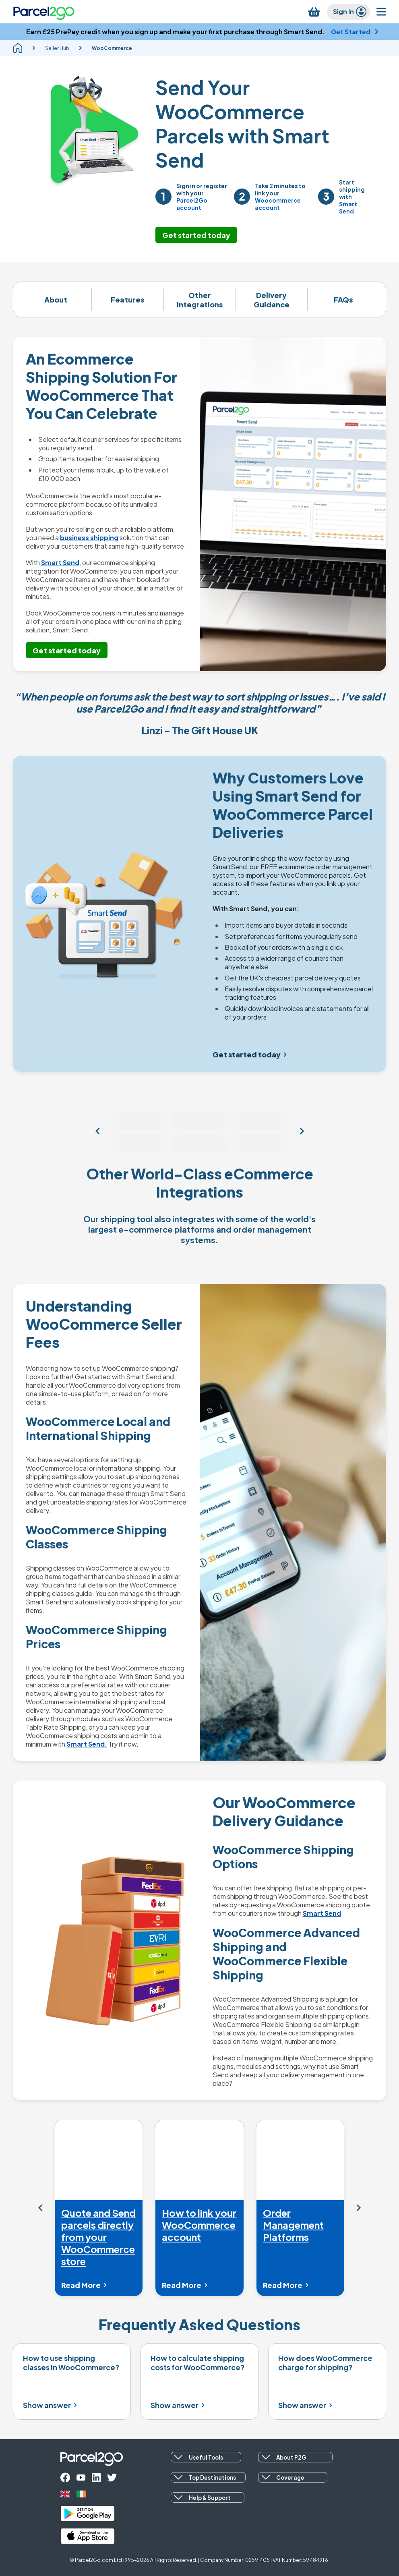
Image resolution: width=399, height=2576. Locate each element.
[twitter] (112, 2477)
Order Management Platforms (293, 2225)
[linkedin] (96, 2477)
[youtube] (80, 2477)
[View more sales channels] (97, 1131)
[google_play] (87, 2514)
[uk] (65, 2494)
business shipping (89, 537)
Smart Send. (86, 1744)
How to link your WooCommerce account (199, 2225)
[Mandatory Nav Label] (40, 2208)
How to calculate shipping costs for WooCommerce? (198, 2362)
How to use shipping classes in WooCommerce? (71, 2362)
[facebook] (65, 2477)
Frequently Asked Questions (199, 2324)
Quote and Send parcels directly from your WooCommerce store (98, 2237)
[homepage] (18, 48)
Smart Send (60, 562)
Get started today (196, 235)
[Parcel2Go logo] (44, 12)
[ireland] (81, 2494)
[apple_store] (87, 2536)
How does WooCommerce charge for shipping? (325, 2362)
